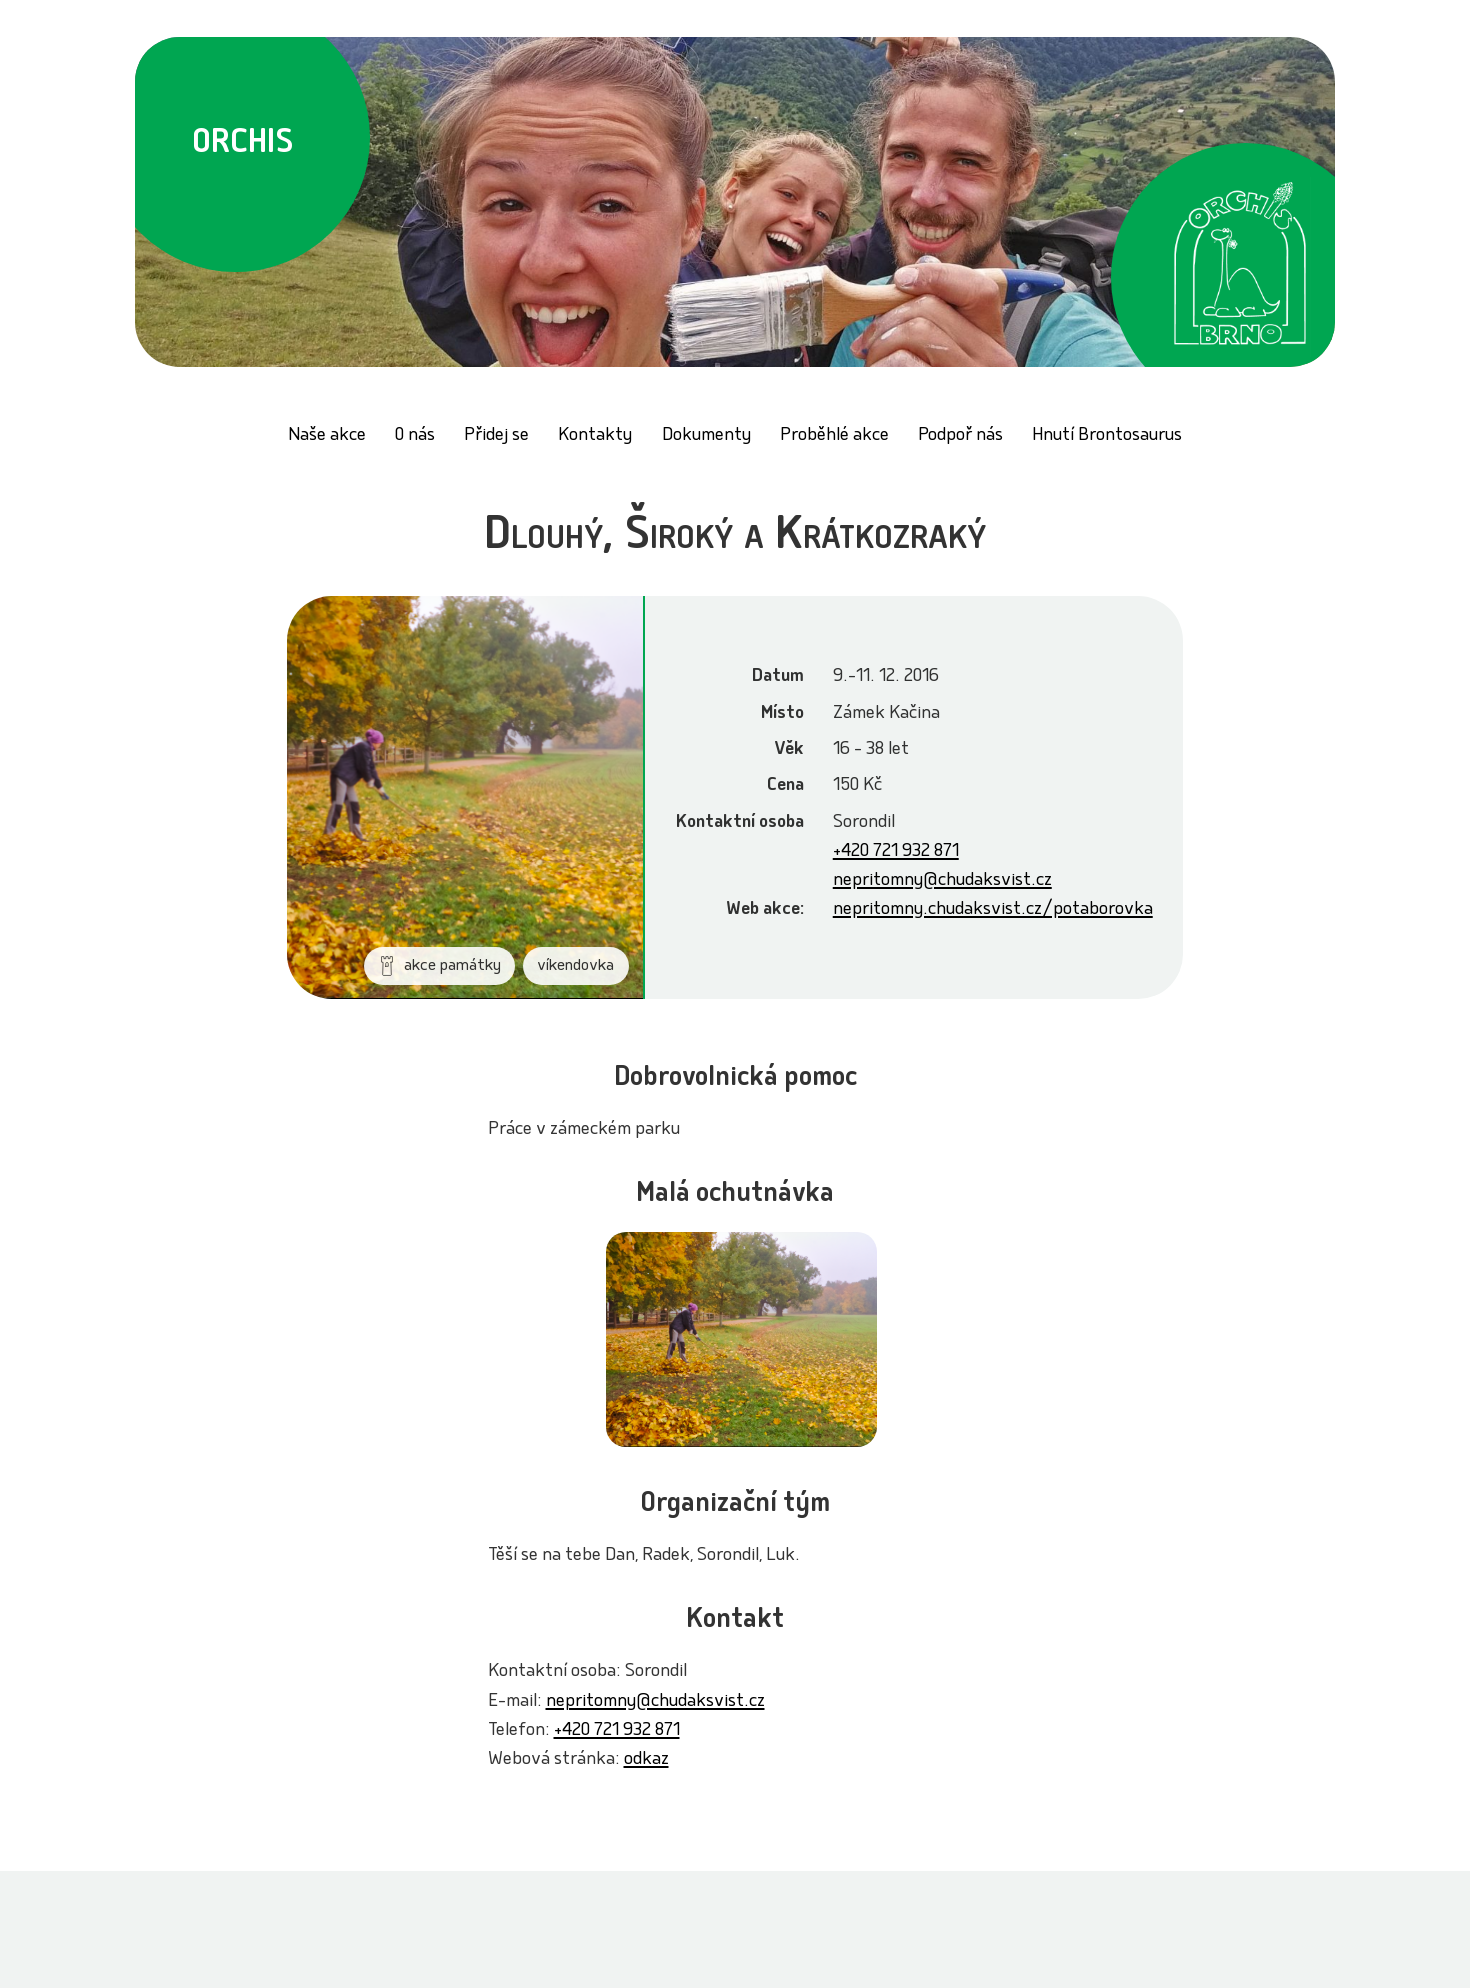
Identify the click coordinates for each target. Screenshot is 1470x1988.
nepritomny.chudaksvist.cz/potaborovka (993, 910)
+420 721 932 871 (896, 852)
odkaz (646, 1760)
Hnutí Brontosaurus (1107, 436)
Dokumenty (706, 436)
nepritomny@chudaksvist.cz (942, 881)
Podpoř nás (960, 436)
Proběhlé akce (834, 436)
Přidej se (496, 436)
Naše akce (327, 436)
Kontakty (595, 436)
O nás (415, 436)
